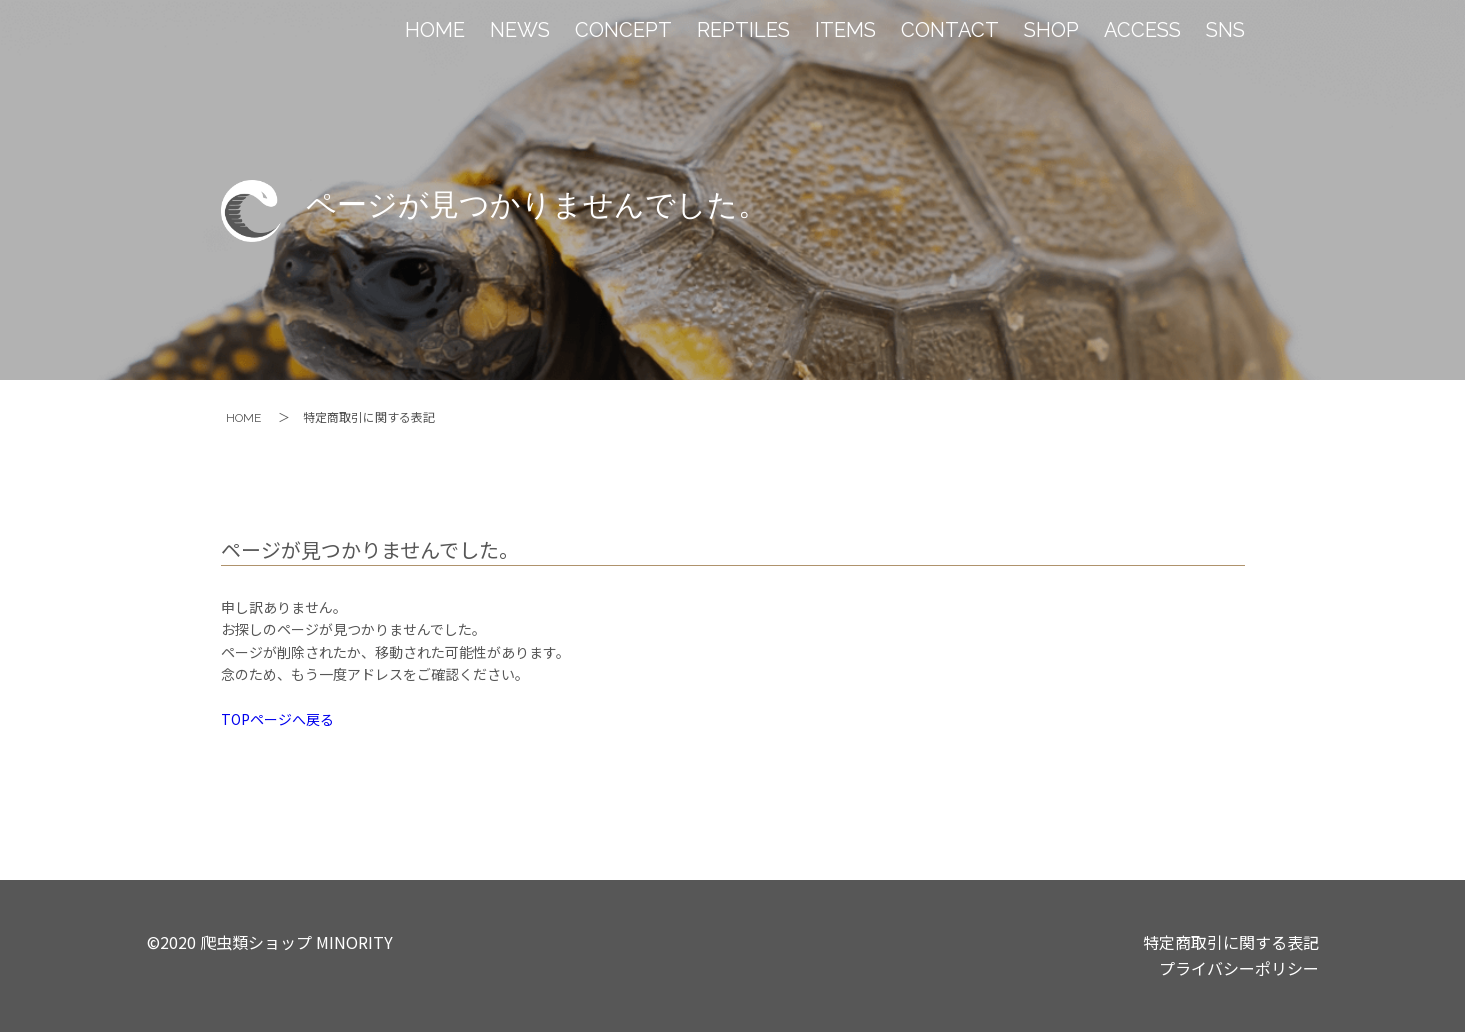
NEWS (520, 30)
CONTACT (950, 30)
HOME (435, 30)
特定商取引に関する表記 (1231, 942)
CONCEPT (623, 30)
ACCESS (1142, 30)
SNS (1225, 30)
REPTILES (743, 30)
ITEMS (845, 30)
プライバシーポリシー (1239, 968)
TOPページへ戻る (277, 719)
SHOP (1051, 30)
